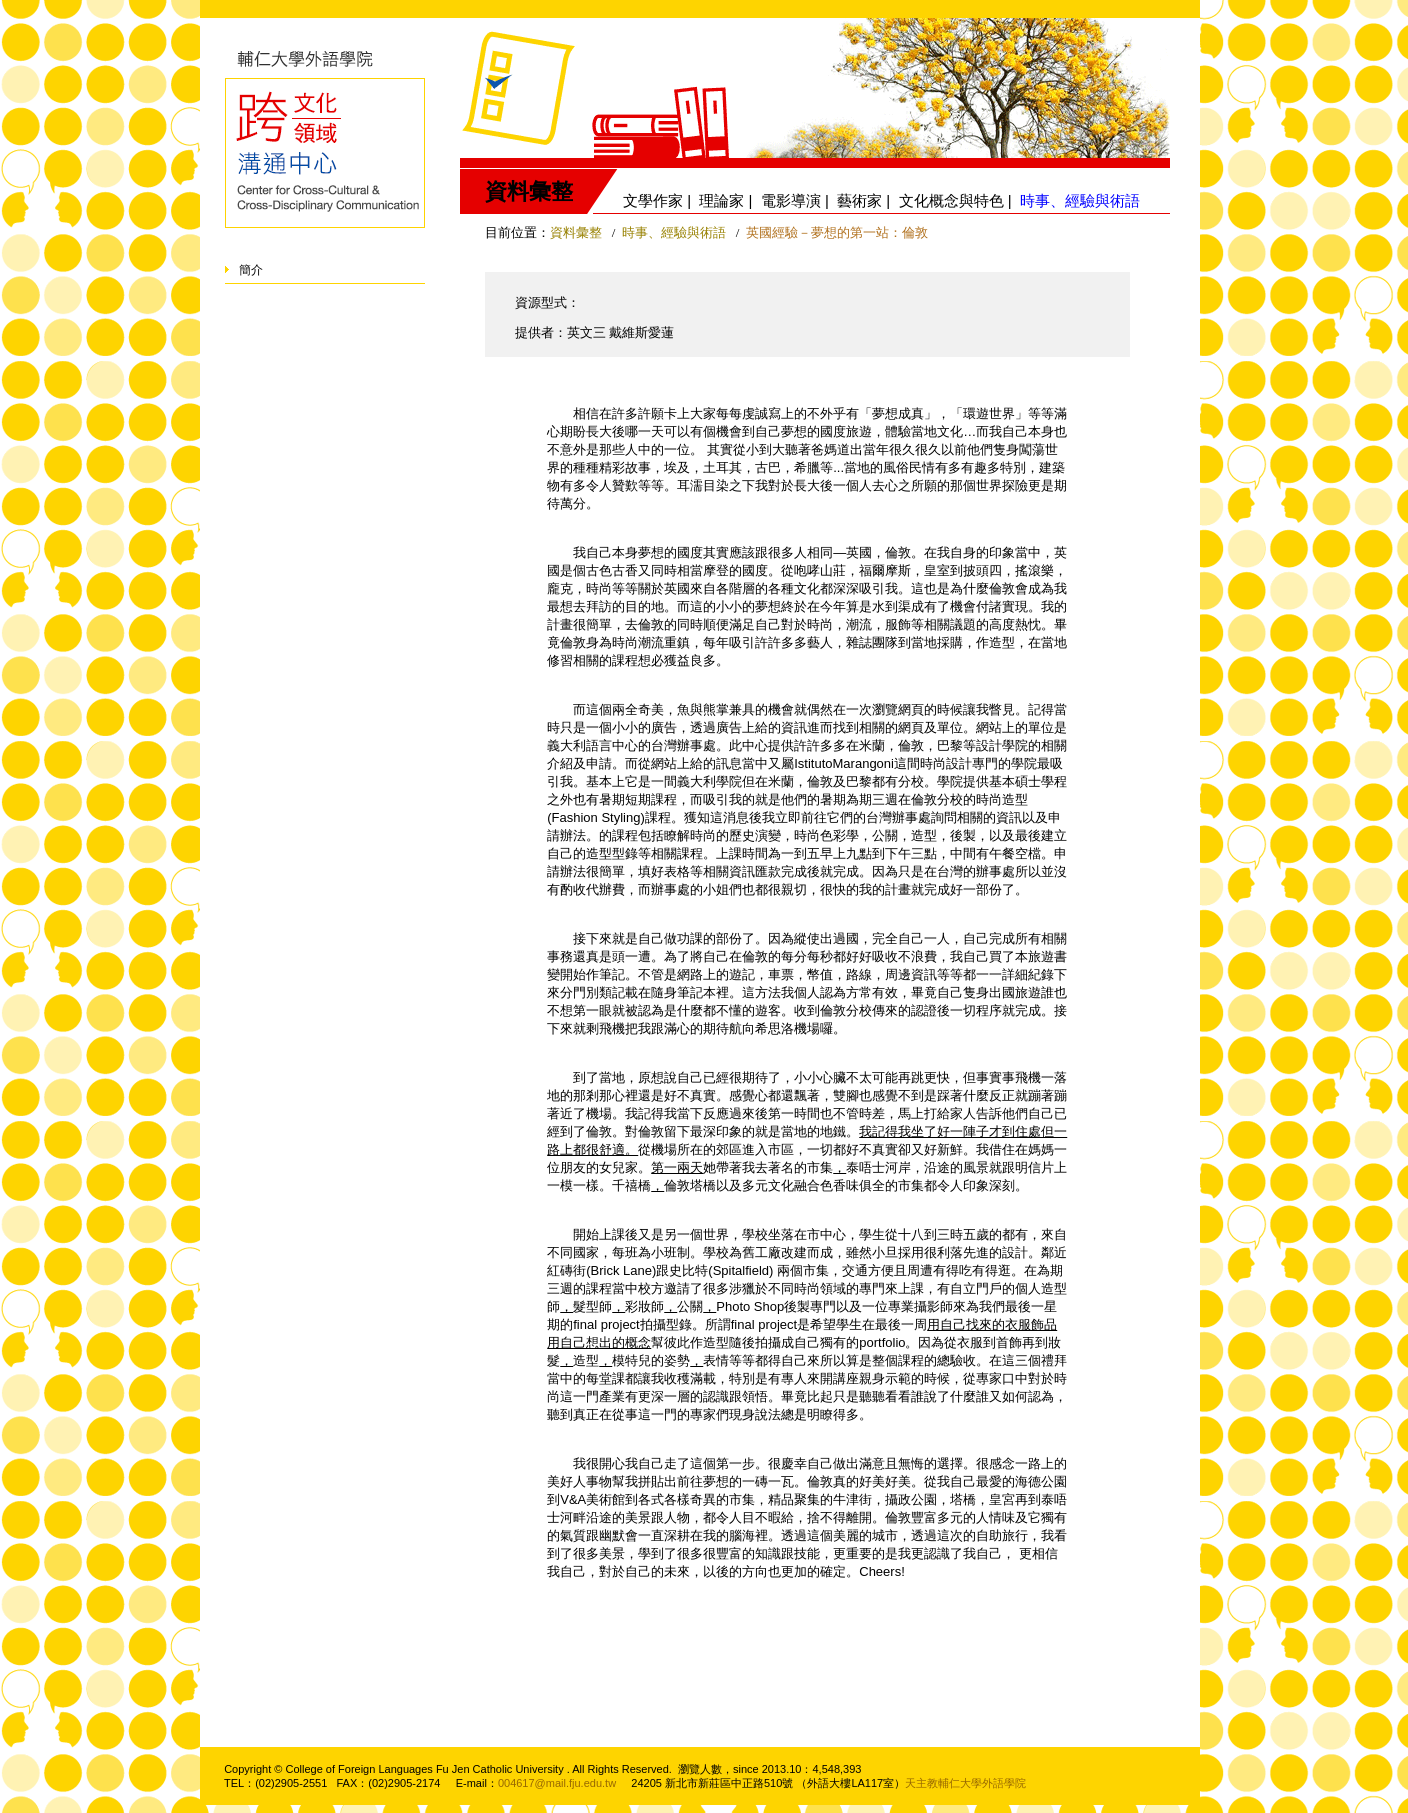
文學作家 (653, 200)
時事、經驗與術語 (675, 232)
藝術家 (859, 200)
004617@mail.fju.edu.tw (557, 1783)
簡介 (251, 270)
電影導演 (791, 200)
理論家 (721, 200)
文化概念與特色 (951, 200)
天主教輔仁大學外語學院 (965, 1783)
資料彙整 (576, 232)
